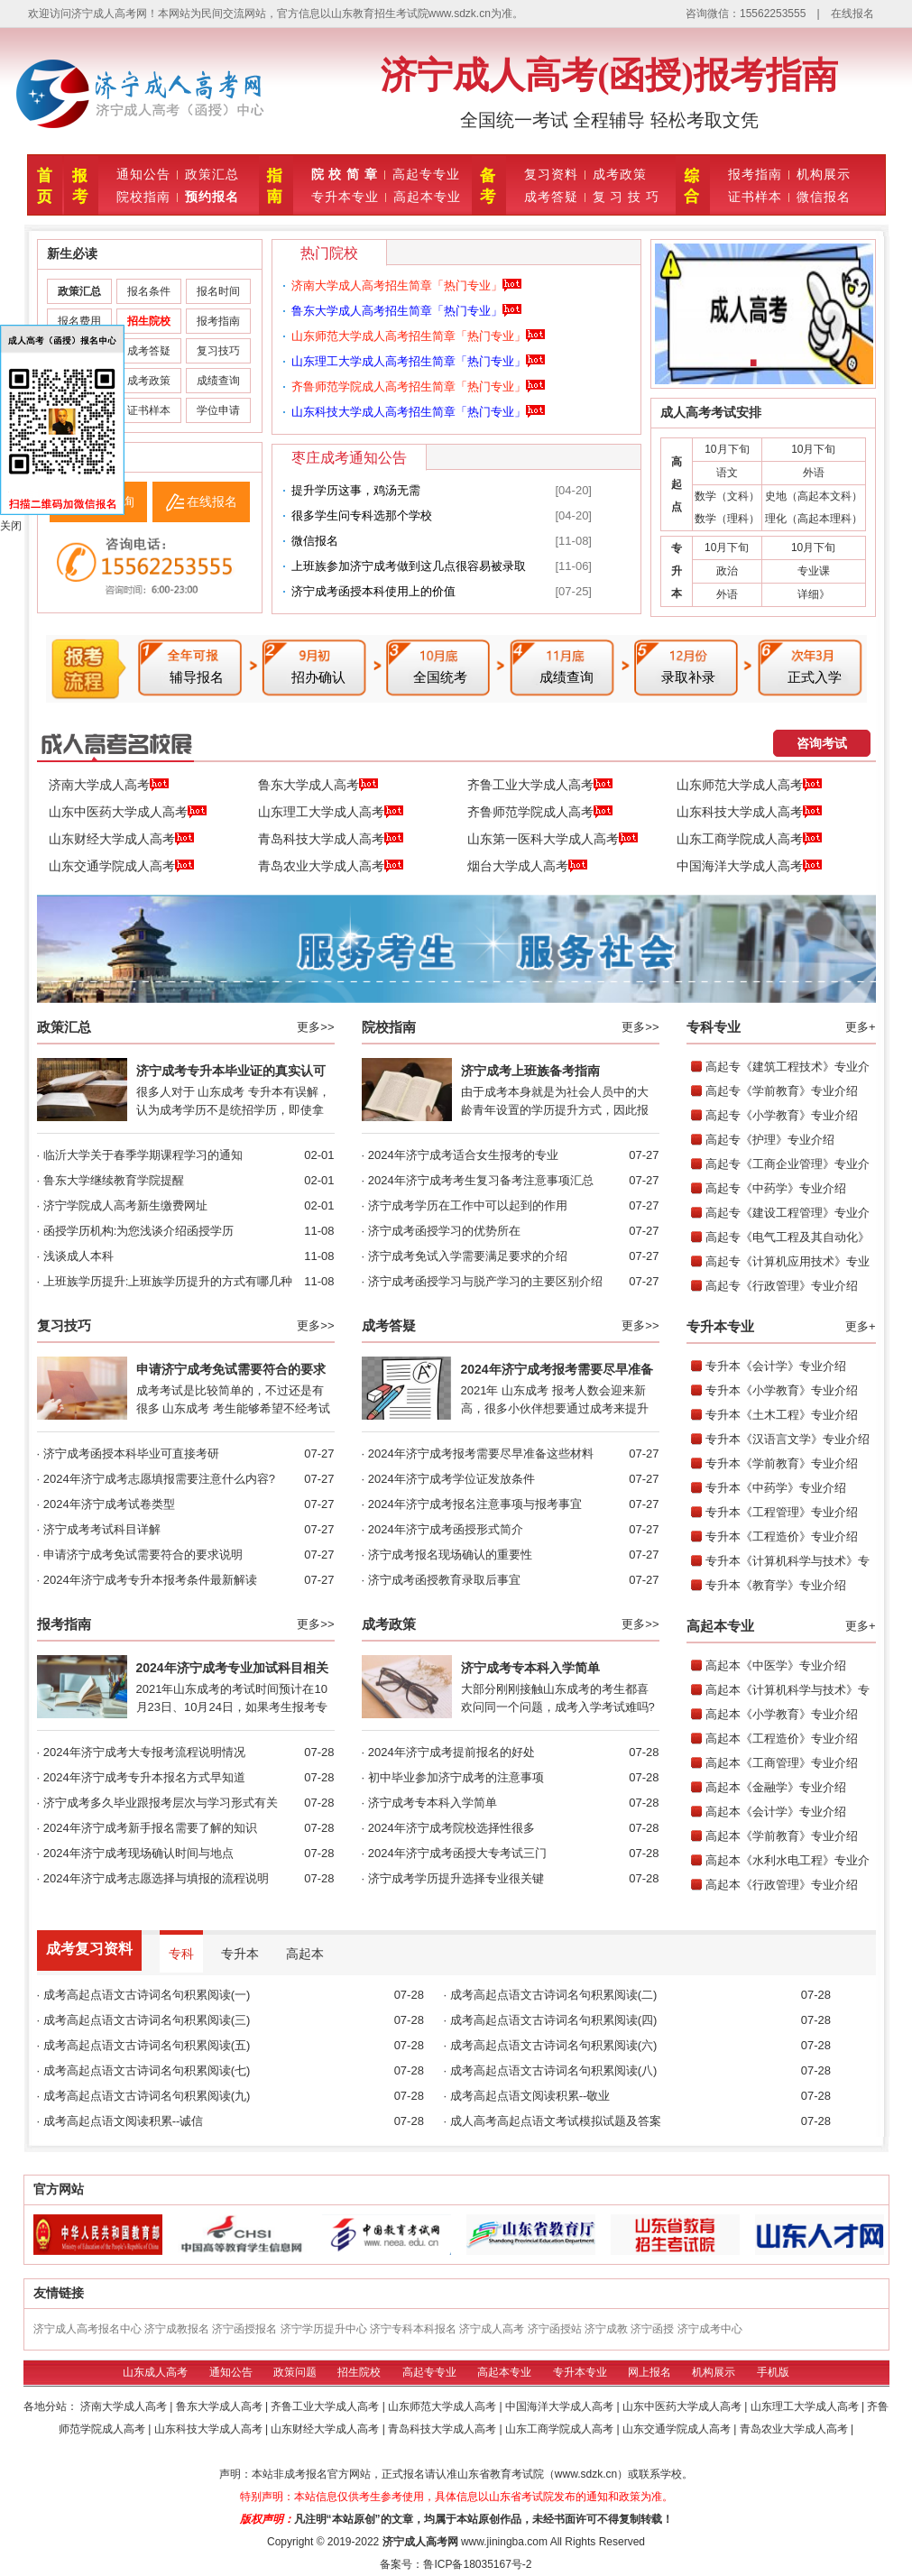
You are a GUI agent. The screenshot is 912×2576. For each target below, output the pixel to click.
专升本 (240, 1953)
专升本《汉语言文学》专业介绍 (787, 1439)
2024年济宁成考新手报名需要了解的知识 (150, 1828)
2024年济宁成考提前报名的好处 (451, 1752)
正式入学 (815, 677)
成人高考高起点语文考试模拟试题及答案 (555, 2121)
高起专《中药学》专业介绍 (775, 1188)
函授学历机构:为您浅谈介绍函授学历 (139, 1230)
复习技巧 (218, 351)
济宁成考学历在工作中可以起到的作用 (467, 1205)
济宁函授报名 (244, 2329)
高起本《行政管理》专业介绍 (781, 1884)
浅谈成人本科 (78, 1256)
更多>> (315, 1027)
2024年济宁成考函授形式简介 (445, 1529)
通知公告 (143, 174)
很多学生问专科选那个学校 (361, 515)
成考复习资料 (89, 1948)
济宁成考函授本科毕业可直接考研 (131, 1453)
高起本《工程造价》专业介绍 (781, 1738)
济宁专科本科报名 (413, 2329)
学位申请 (218, 410)
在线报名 (852, 13)
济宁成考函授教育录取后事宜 (444, 1580)
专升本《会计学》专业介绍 (775, 1366)
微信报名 (824, 196)
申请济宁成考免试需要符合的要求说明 (143, 1554)
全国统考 (440, 677)
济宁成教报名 (176, 2329)
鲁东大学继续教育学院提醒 (113, 1180)
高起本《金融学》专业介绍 (775, 1787)
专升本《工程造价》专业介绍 (781, 1536)
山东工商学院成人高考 (749, 840)
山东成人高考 (155, 2372)
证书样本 (755, 196)
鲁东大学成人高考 (318, 786)
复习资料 (551, 174)
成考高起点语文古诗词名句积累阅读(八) (554, 2070)
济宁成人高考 (491, 2329)
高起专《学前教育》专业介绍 (781, 1091)
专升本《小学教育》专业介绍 (781, 1390)
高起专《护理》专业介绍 (769, 1139)
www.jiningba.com (504, 2541)
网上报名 (649, 2372)
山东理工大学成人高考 (330, 813)
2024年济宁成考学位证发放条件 (451, 1479)
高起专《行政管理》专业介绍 (781, 1286)
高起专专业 (426, 174)
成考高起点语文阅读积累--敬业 (530, 2095)
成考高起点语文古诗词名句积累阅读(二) (554, 1994)
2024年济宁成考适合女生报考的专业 (463, 1155)
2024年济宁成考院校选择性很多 (451, 1828)
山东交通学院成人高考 (121, 867)
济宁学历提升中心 (324, 2329)
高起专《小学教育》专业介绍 (781, 1115)
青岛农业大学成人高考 (330, 867)
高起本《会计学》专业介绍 (775, 1811)
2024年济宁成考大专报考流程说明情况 (144, 1752)
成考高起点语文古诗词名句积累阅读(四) (554, 2020)
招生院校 (359, 2372)
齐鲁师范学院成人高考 (540, 813)
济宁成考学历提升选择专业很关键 (456, 1878)
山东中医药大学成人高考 (128, 813)
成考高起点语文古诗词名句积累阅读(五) (147, 2045)
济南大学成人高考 (109, 786)
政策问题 (295, 2372)
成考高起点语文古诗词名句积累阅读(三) (147, 2020)
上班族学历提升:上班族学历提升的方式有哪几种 (168, 1281)
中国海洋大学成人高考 (749, 867)
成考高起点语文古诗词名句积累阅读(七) (147, 2070)
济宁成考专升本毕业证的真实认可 (231, 1070)
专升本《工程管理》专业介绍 (781, 1512)
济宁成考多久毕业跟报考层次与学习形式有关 (160, 1802)
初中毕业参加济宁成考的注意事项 (456, 1777)
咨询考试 (822, 743)
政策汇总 (212, 174)
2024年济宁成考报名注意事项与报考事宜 (475, 1504)
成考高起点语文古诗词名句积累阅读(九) (147, 2095)
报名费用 (79, 321)
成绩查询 (218, 380)
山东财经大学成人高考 (121, 840)
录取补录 (688, 677)
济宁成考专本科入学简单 (530, 1668)
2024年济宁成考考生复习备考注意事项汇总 (481, 1180)
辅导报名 (197, 677)
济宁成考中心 (709, 2329)
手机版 (773, 2372)
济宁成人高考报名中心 (87, 2329)
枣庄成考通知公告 (349, 457)
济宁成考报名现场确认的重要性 (450, 1554)
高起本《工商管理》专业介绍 (781, 1763)
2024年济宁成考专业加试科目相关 (232, 1668)
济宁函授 (652, 2329)
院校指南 (143, 196)
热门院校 (329, 253)
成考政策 (620, 174)
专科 (181, 1953)
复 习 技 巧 (626, 196)
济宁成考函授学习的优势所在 (444, 1230)
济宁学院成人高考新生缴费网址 (125, 1205)
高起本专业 (427, 196)
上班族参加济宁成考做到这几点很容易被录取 (408, 566)
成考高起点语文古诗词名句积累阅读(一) (147, 1994)
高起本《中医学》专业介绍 (775, 1665)
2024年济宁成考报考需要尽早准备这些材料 (481, 1453)
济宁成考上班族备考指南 (530, 1070)
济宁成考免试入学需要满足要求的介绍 (467, 1256)
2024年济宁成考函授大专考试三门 (457, 1853)
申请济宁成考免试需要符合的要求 (231, 1369)
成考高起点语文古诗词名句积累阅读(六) (554, 2045)
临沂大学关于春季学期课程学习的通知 (143, 1155)
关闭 (11, 526)
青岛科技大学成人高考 (330, 840)
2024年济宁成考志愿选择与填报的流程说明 (156, 1878)
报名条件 (148, 291)
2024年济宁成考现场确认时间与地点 (138, 1853)
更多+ (860, 1027)
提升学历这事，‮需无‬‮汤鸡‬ (355, 490)
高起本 (305, 1953)
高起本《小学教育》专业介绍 (781, 1714)
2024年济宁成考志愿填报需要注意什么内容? (159, 1479)
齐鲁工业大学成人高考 (540, 786)
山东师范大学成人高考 (749, 786)
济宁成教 (606, 2329)
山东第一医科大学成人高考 (552, 840)
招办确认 (318, 677)
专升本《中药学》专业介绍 (775, 1488)
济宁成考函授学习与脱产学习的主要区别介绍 (485, 1281)
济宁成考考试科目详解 (102, 1529)
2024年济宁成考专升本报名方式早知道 (144, 1777)
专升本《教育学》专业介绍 (775, 1585)
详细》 (813, 594)
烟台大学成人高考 (527, 867)
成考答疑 (551, 196)
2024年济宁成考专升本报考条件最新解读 (150, 1580)
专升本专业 (345, 196)
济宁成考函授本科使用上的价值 (373, 591)
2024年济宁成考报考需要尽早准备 (557, 1369)
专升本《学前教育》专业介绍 (781, 1463)
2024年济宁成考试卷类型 (109, 1504)
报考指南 (755, 174)
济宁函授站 (555, 2329)
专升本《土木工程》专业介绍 (781, 1414)
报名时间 (218, 291)
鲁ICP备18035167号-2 (477, 2564)
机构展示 (824, 174)
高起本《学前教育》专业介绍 (781, 1836)
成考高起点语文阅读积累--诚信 (123, 2121)
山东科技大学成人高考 (749, 813)
